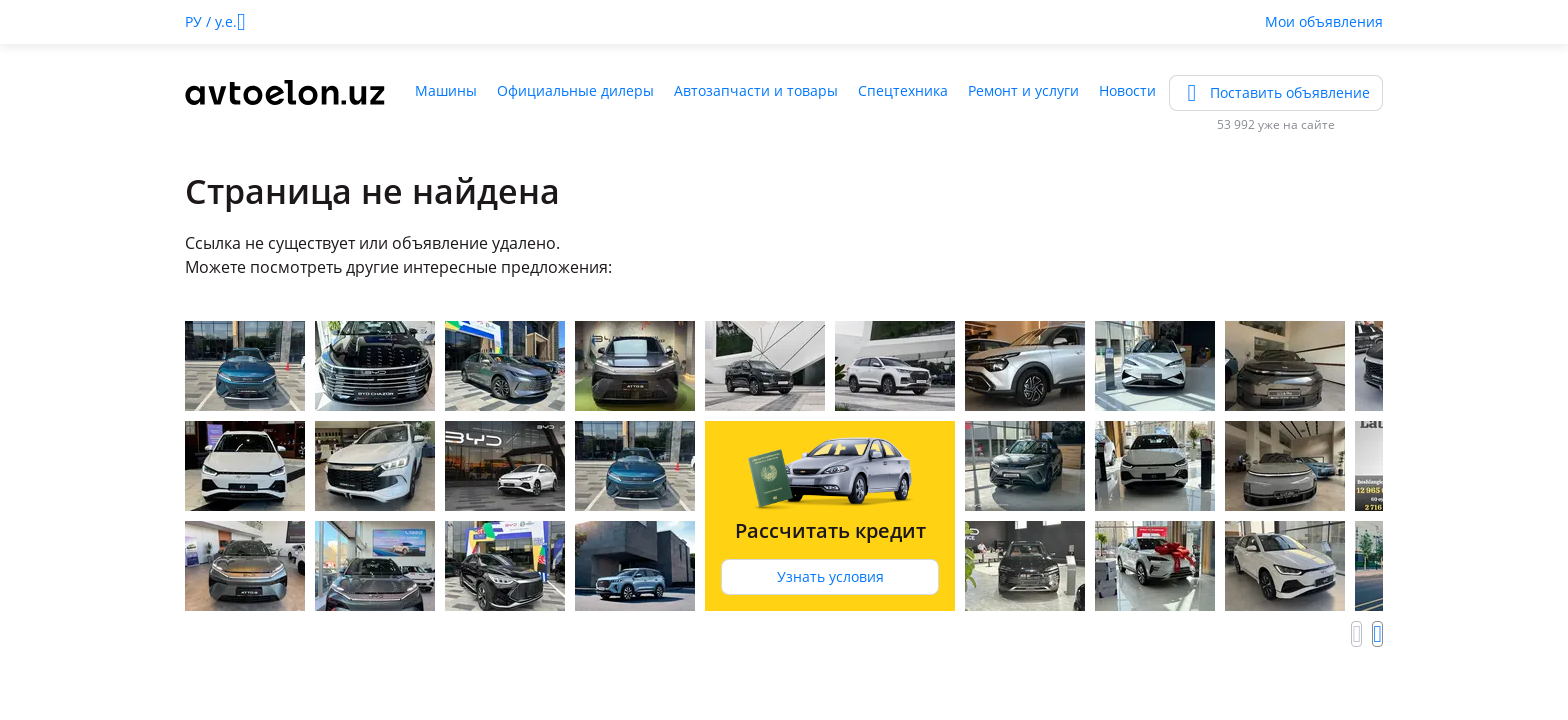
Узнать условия (830, 576)
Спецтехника (903, 90)
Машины (446, 90)
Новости (1127, 90)
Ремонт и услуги (1023, 90)
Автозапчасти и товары (756, 90)
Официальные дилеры (575, 90)
